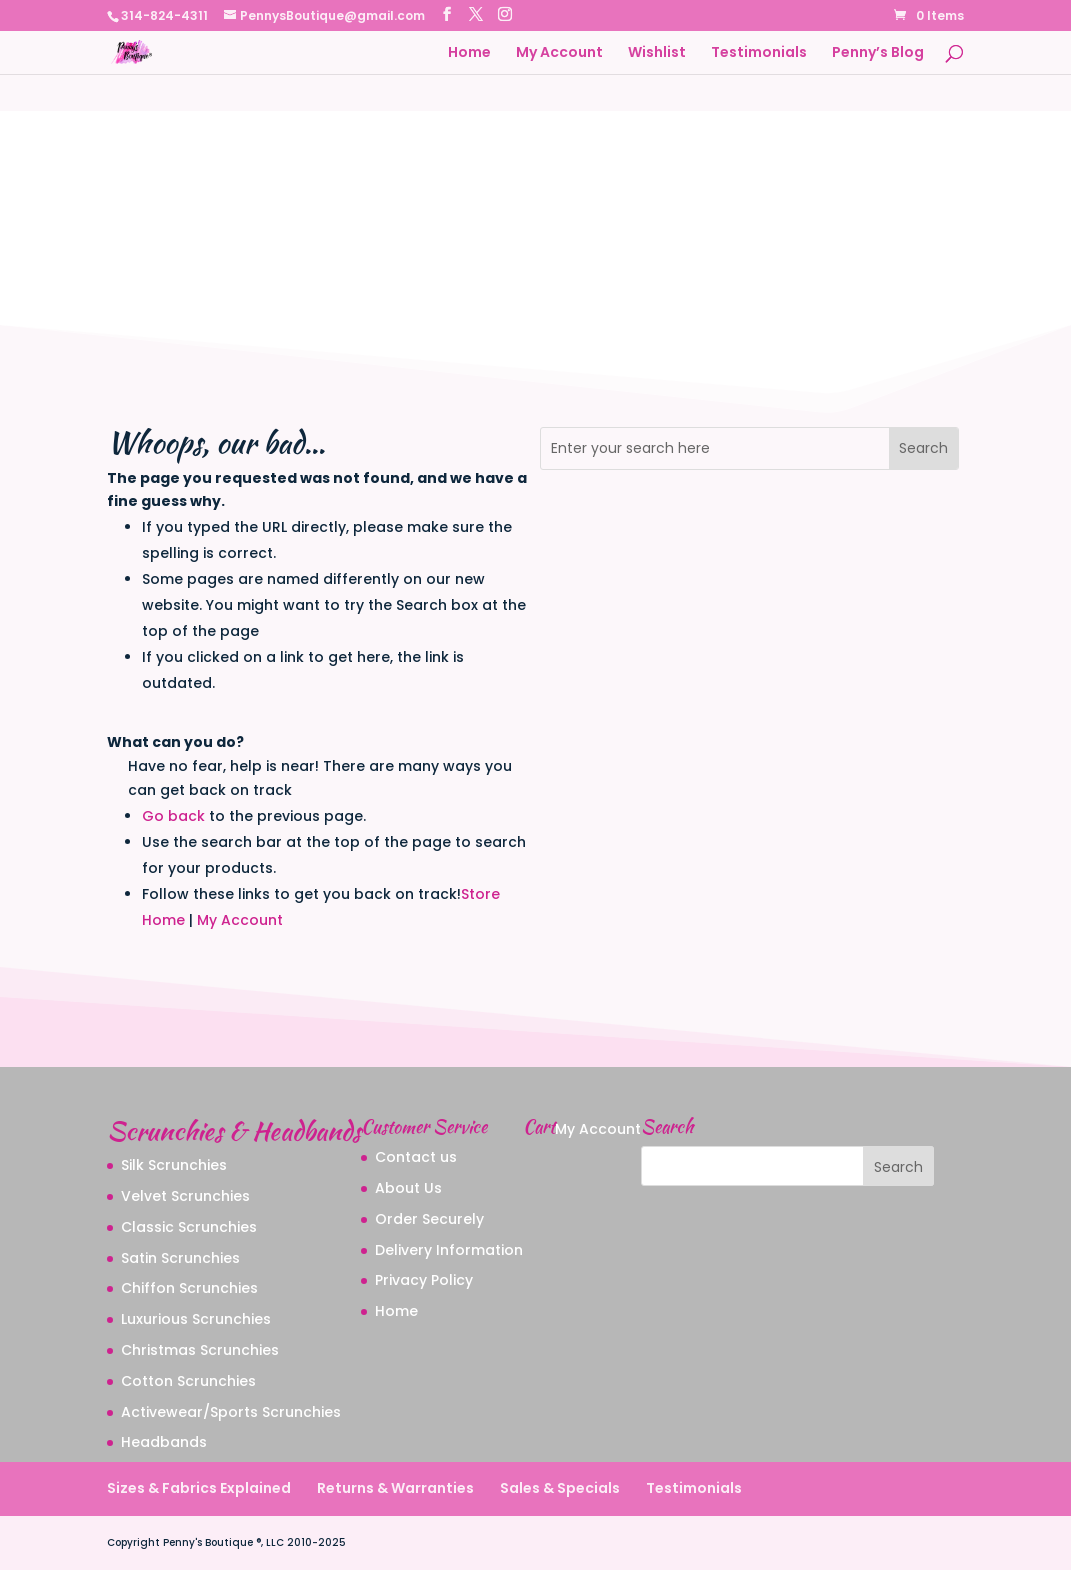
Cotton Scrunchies (188, 1381)
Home (469, 53)
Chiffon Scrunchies (189, 1288)
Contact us (416, 1157)
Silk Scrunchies (174, 1165)
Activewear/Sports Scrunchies (231, 1412)
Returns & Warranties (395, 1488)
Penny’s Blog (878, 53)
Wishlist (657, 53)
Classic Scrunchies (189, 1227)
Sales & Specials (560, 1488)
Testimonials (759, 53)
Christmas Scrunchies (200, 1350)
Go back (173, 816)
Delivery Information (449, 1250)
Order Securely (429, 1219)
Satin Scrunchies (180, 1258)
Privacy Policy (424, 1280)
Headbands (164, 1442)
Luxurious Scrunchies (196, 1319)
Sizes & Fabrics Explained (199, 1488)
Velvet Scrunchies (185, 1196)
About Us (408, 1188)
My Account (559, 53)
